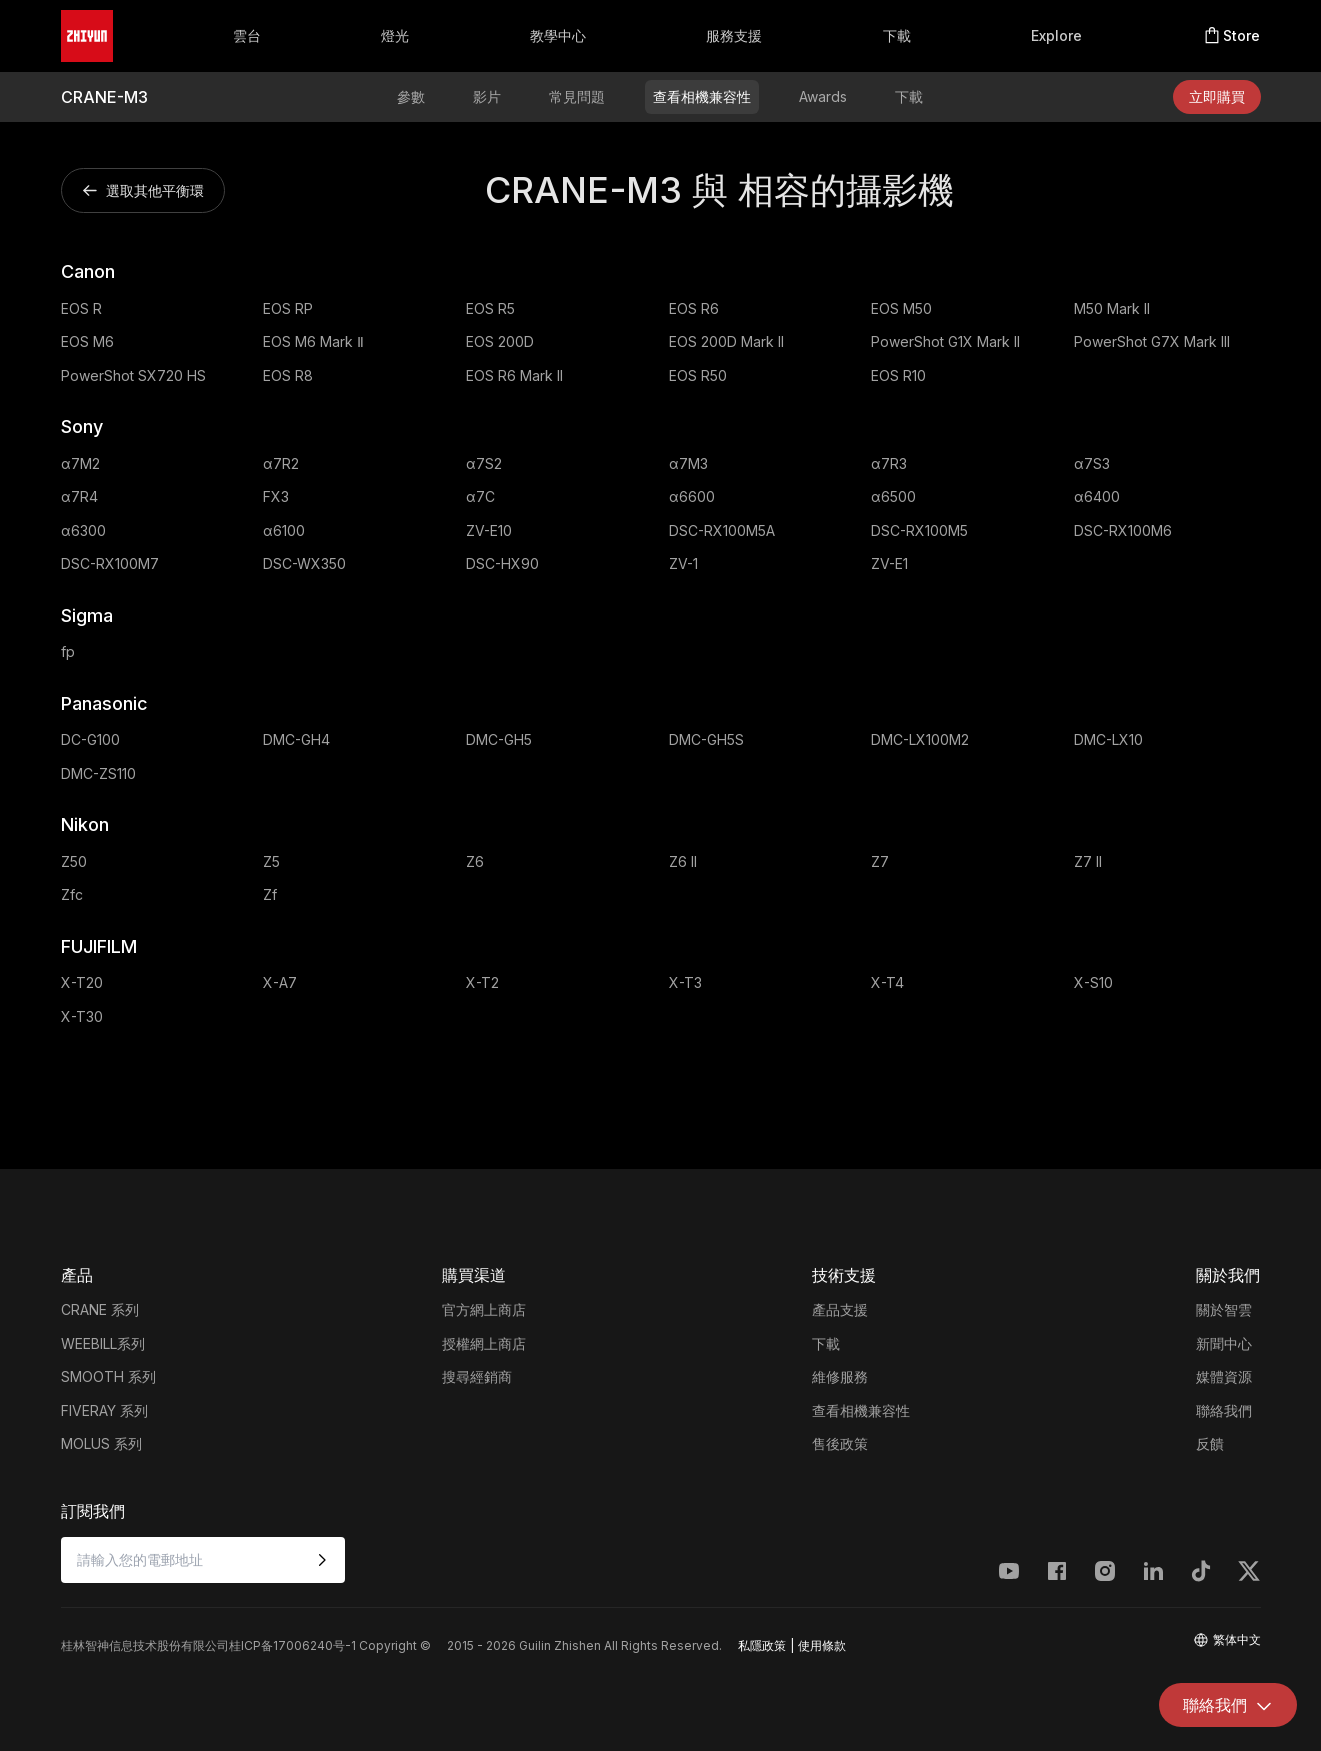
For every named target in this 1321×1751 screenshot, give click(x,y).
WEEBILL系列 (103, 1343)
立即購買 (1217, 96)
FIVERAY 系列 (104, 1410)
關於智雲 (1224, 1309)
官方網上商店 (484, 1309)
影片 (487, 96)
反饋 (1210, 1443)
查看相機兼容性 (702, 96)
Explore (1056, 35)
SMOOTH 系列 (108, 1376)
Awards (823, 96)
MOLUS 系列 (101, 1443)
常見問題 (577, 96)
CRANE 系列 (100, 1309)
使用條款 (822, 1645)
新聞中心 (1224, 1343)
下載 (897, 35)
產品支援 (840, 1309)
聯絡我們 (1224, 1410)
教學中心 (558, 35)
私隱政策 (762, 1645)
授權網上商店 (484, 1343)
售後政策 (840, 1443)
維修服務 (840, 1376)
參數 (411, 96)
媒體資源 (1224, 1376)
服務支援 (734, 35)
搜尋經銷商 (477, 1376)
